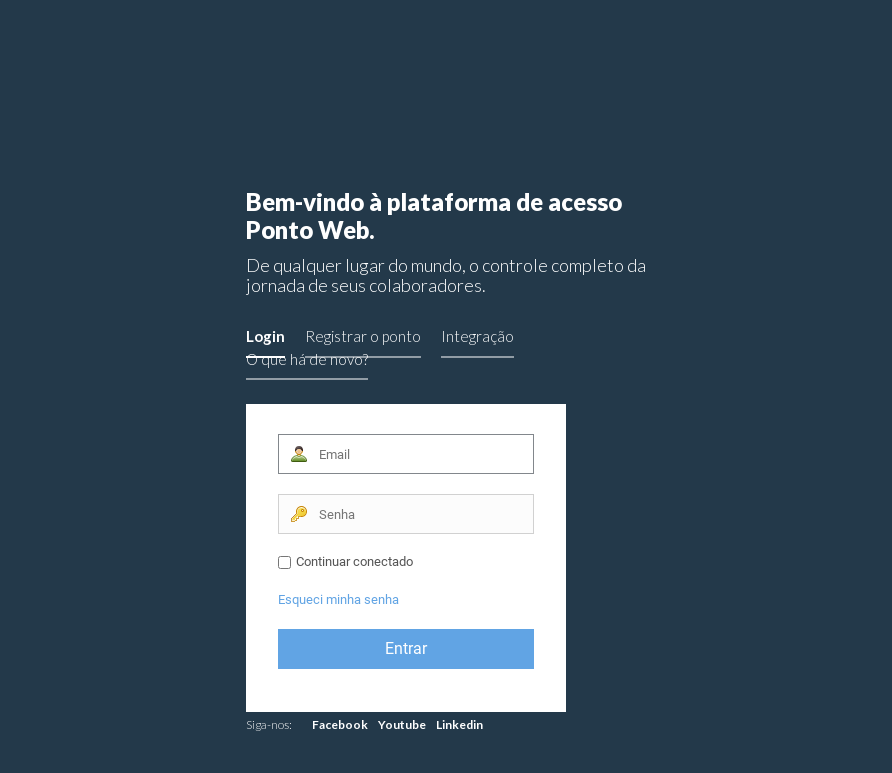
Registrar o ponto (363, 336)
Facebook (340, 724)
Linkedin (459, 724)
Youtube (402, 724)
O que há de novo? (307, 359)
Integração (477, 336)
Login (265, 336)
